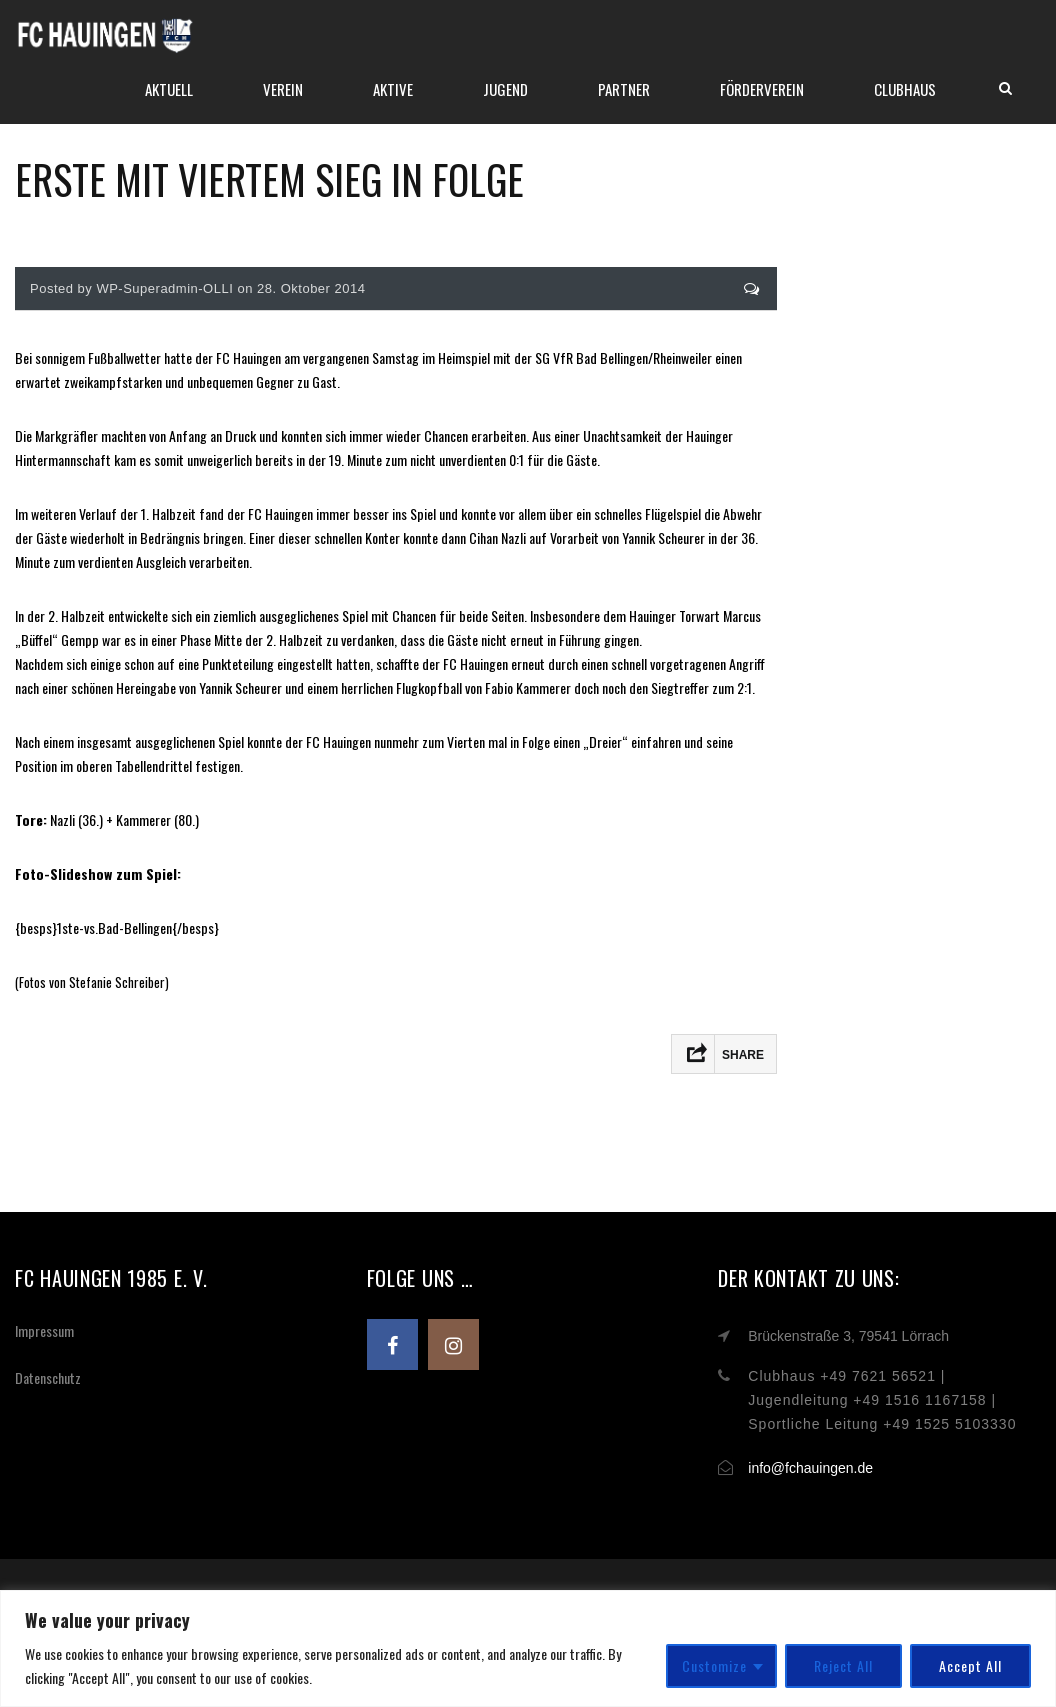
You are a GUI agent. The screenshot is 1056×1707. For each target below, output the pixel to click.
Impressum (44, 1330)
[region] (528, 1648)
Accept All (970, 1665)
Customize (714, 1665)
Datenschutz (48, 1377)
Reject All (843, 1665)
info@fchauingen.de (810, 1468)
